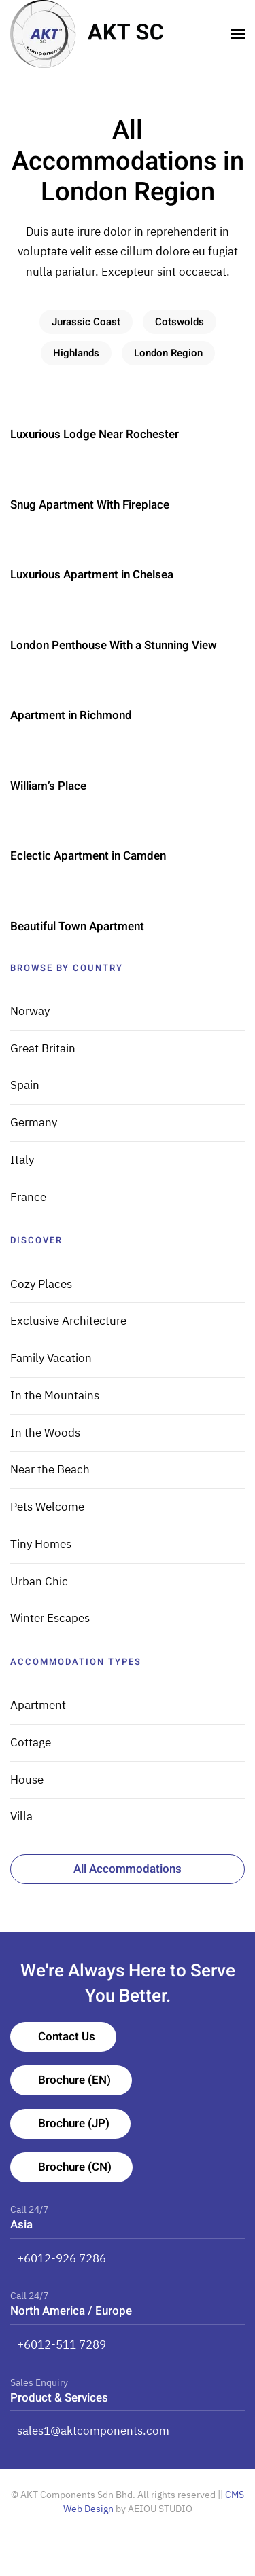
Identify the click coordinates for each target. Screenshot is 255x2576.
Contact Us (66, 2036)
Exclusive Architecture (68, 1320)
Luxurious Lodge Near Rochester (94, 434)
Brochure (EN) (74, 2080)
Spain (24, 1085)
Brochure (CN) (75, 2166)
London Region (168, 353)
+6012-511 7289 (61, 2344)
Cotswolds (179, 321)
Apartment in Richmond (71, 715)
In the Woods (45, 1432)
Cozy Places (41, 1283)
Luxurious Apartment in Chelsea (91, 574)
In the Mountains (54, 1395)
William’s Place (48, 785)
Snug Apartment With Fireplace (89, 504)
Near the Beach (50, 1469)
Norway (30, 1011)
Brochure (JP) (73, 2123)
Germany (33, 1122)
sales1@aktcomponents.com (93, 2430)
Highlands (76, 353)
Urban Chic (39, 1581)
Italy (22, 1159)
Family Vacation (51, 1357)
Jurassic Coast (86, 321)
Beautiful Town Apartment (77, 926)
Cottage (30, 1742)
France (28, 1197)
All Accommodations (127, 1868)
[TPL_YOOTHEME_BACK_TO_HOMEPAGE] (87, 34)
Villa (21, 1816)
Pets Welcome (47, 1506)
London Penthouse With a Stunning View (113, 645)
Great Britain (42, 1048)
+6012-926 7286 (61, 2258)
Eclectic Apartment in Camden (88, 855)
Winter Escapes (50, 1618)
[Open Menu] (238, 34)
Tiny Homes (40, 1544)
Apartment (38, 1704)
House (27, 1779)
